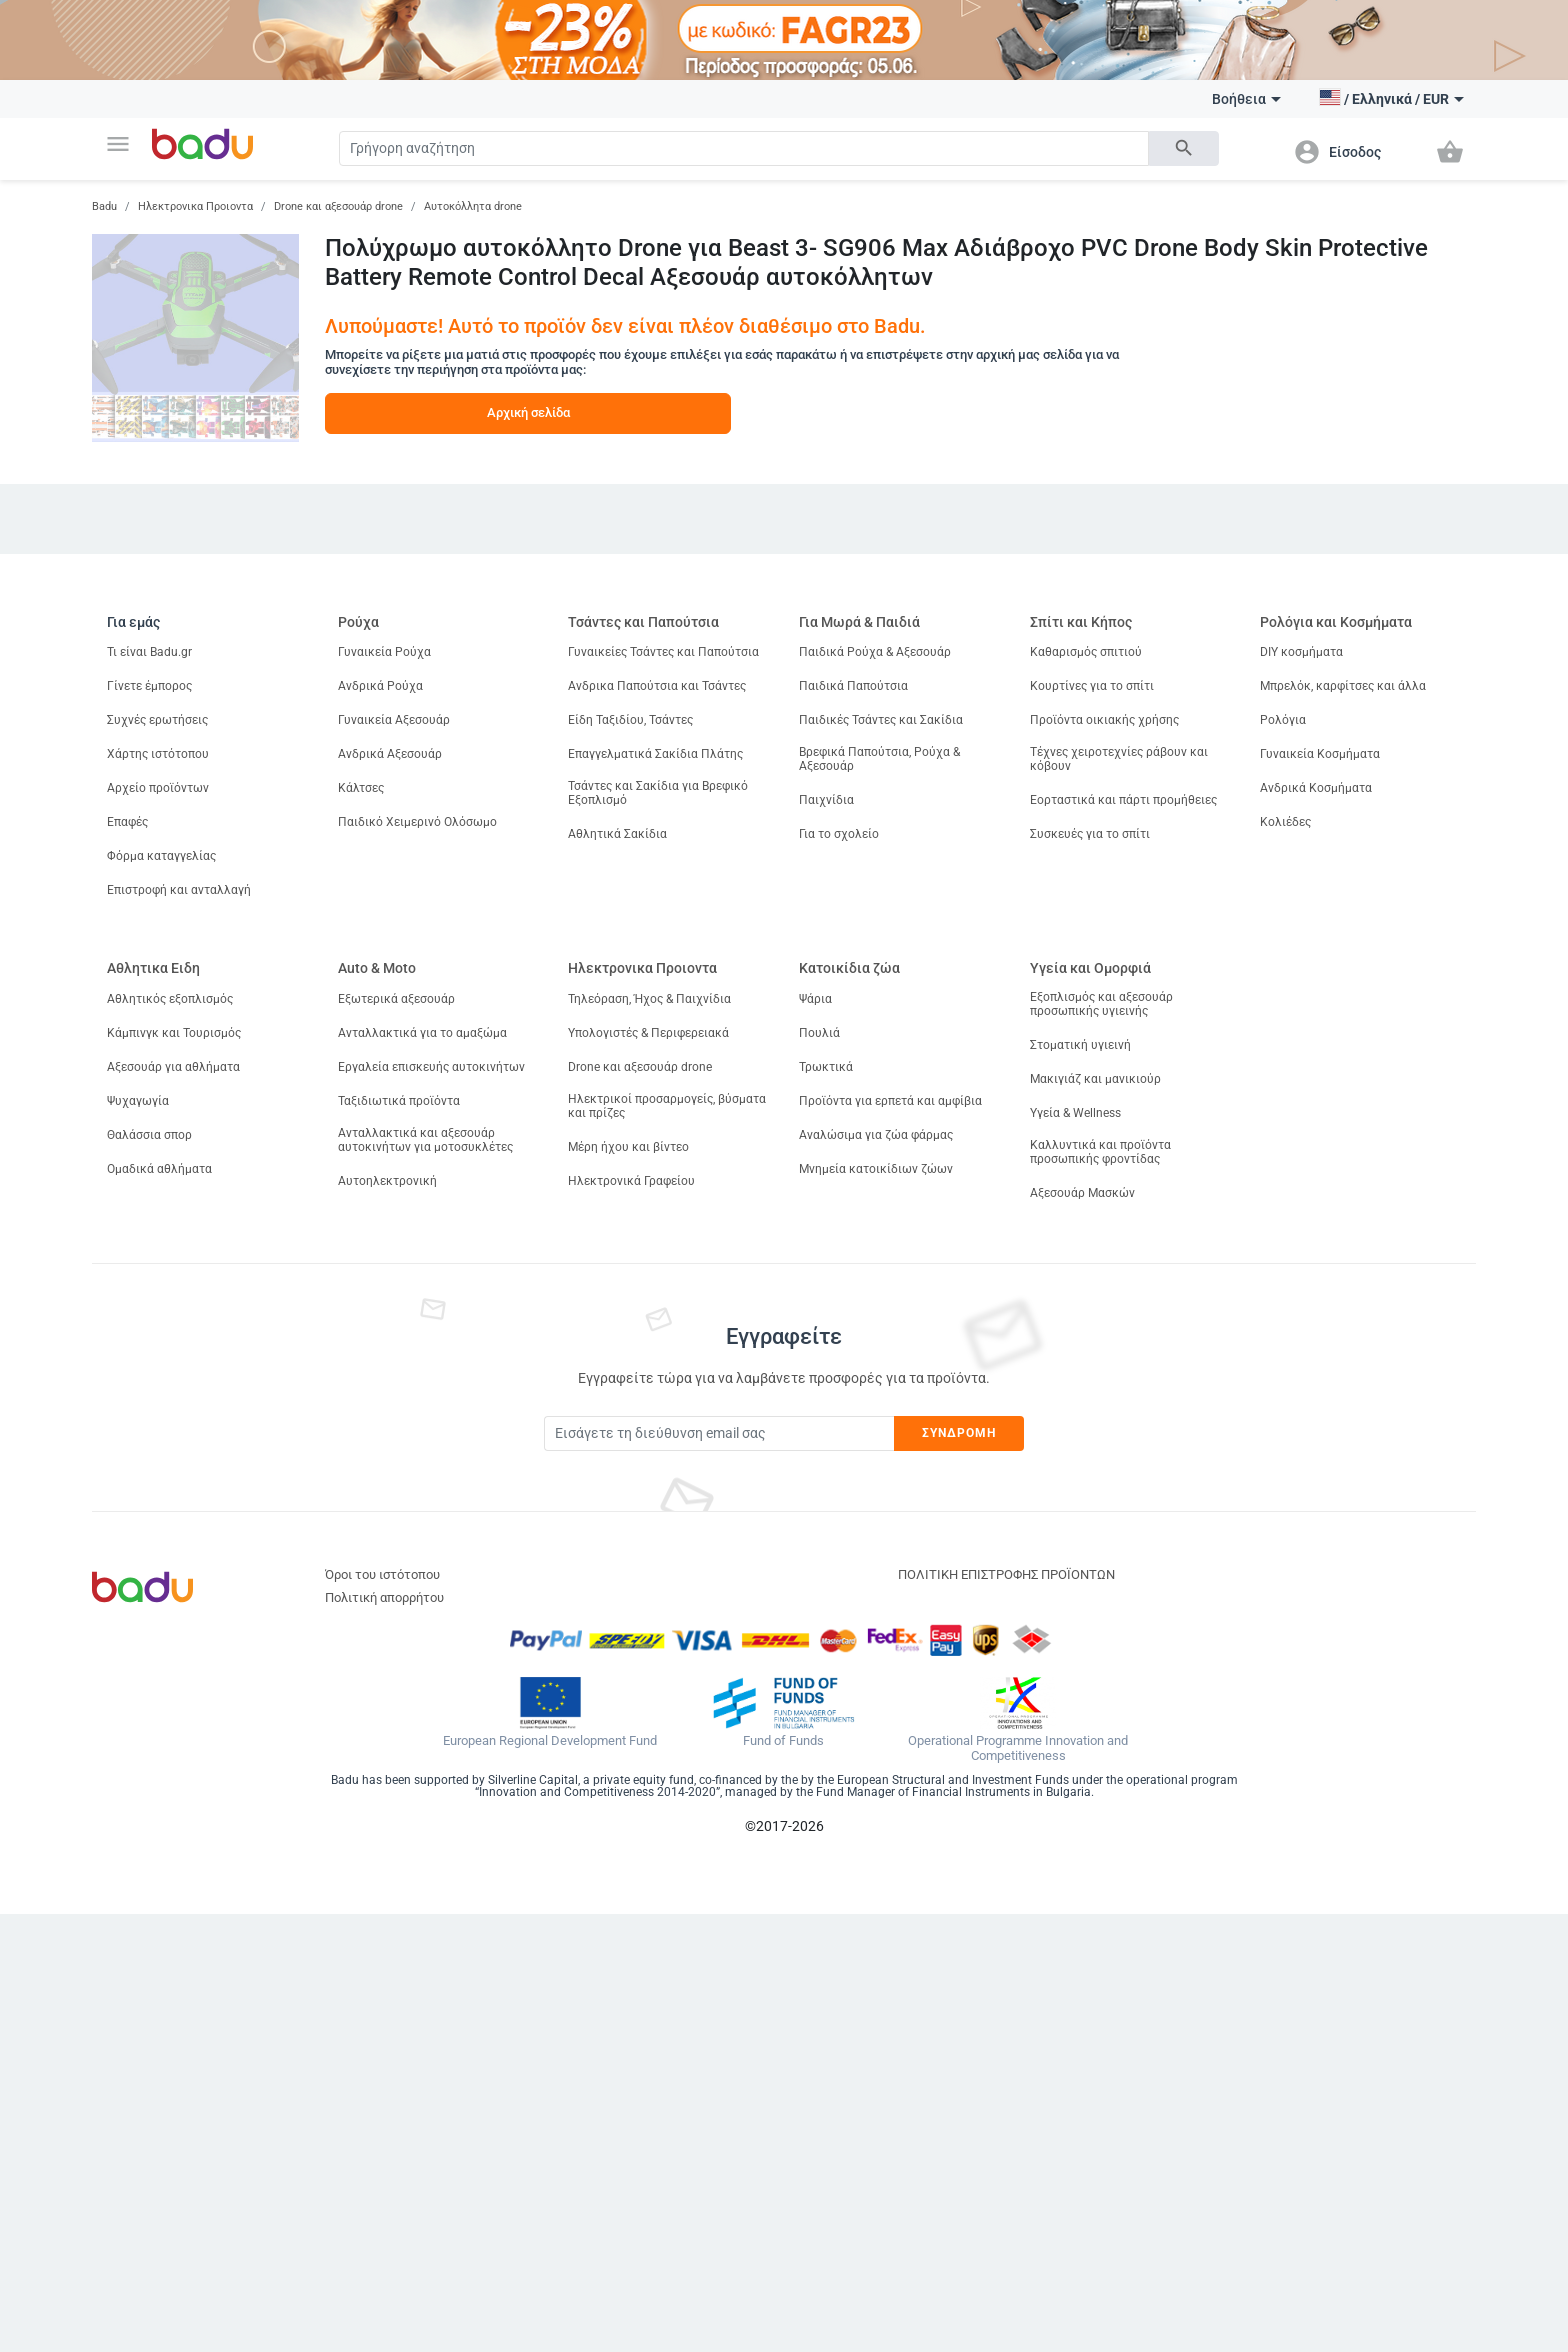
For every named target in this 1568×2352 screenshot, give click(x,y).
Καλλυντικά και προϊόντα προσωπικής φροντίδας (1100, 1152)
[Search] (744, 148)
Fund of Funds (783, 1741)
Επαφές (127, 822)
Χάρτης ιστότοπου (158, 754)
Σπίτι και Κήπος (1081, 622)
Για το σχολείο (839, 834)
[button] (118, 144)
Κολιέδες (1285, 822)
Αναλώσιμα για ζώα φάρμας (876, 1135)
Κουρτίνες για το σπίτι (1092, 686)
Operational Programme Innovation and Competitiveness (1018, 1748)
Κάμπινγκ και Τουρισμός (174, 1033)
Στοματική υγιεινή (1080, 1045)
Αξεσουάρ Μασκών (1082, 1193)
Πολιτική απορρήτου (384, 1597)
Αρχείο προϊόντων (158, 788)
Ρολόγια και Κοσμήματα (1336, 622)
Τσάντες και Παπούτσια (643, 622)
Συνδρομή (959, 1433)
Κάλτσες (361, 788)
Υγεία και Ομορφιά (1090, 968)
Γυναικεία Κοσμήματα (1320, 754)
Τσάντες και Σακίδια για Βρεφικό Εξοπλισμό (658, 793)
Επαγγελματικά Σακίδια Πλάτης (655, 754)
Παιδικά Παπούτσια (853, 686)
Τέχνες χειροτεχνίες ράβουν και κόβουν (1119, 759)
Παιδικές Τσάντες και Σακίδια (881, 720)
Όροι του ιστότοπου (382, 1574)
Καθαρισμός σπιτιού (1086, 652)
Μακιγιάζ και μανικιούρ (1095, 1079)
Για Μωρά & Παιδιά (859, 622)
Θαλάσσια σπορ (149, 1135)
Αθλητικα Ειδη (153, 968)
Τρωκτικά (826, 1067)
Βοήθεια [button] (1246, 99)
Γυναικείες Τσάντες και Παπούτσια (663, 652)
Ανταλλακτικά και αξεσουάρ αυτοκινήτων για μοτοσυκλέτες (425, 1140)
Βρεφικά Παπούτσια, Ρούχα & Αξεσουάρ (879, 759)
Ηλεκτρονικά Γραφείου (631, 1181)
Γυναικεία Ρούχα (384, 652)
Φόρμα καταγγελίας (161, 856)
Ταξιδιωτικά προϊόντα (399, 1101)
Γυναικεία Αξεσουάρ (394, 720)
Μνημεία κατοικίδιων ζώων (876, 1169)
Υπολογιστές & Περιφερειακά (648, 1033)
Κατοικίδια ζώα (849, 968)
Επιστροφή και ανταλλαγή (179, 890)
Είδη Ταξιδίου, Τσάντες (630, 720)
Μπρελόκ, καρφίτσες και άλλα (1343, 686)
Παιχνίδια (826, 800)
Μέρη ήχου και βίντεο (628, 1147)
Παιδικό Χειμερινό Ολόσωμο (417, 822)
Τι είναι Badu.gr (149, 652)
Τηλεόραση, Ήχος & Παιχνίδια (649, 999)
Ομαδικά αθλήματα (159, 1169)
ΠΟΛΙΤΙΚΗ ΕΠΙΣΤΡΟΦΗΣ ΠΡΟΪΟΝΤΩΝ (1006, 1574)
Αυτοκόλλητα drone (473, 206)
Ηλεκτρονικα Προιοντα (195, 206)
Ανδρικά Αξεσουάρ (390, 754)
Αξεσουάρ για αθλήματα (173, 1067)
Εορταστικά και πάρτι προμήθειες (1123, 800)
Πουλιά (819, 1033)
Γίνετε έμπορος (149, 686)
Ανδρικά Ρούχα (380, 686)
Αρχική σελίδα (528, 412)
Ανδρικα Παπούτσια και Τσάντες (657, 686)
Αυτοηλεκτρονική (387, 1181)
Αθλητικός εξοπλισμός (170, 999)
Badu (104, 206)
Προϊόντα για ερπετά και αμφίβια (890, 1101)
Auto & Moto (377, 968)
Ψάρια (815, 999)
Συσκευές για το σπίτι (1090, 834)
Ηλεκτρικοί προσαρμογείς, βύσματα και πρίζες (667, 1106)
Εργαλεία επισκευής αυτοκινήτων (431, 1067)
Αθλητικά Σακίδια (617, 834)
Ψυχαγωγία (138, 1101)
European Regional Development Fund (550, 1741)
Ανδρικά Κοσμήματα (1316, 788)
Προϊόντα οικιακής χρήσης (1104, 720)
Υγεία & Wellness (1075, 1113)
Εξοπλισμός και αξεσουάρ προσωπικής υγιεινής (1101, 1004)
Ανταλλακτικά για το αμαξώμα (422, 1033)
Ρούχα (358, 622)
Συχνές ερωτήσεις (157, 720)
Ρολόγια (1283, 720)
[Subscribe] (719, 1433)
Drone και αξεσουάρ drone (338, 206)
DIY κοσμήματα (1301, 652)
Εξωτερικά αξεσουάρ (396, 999)
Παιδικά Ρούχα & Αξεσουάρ (875, 652)
